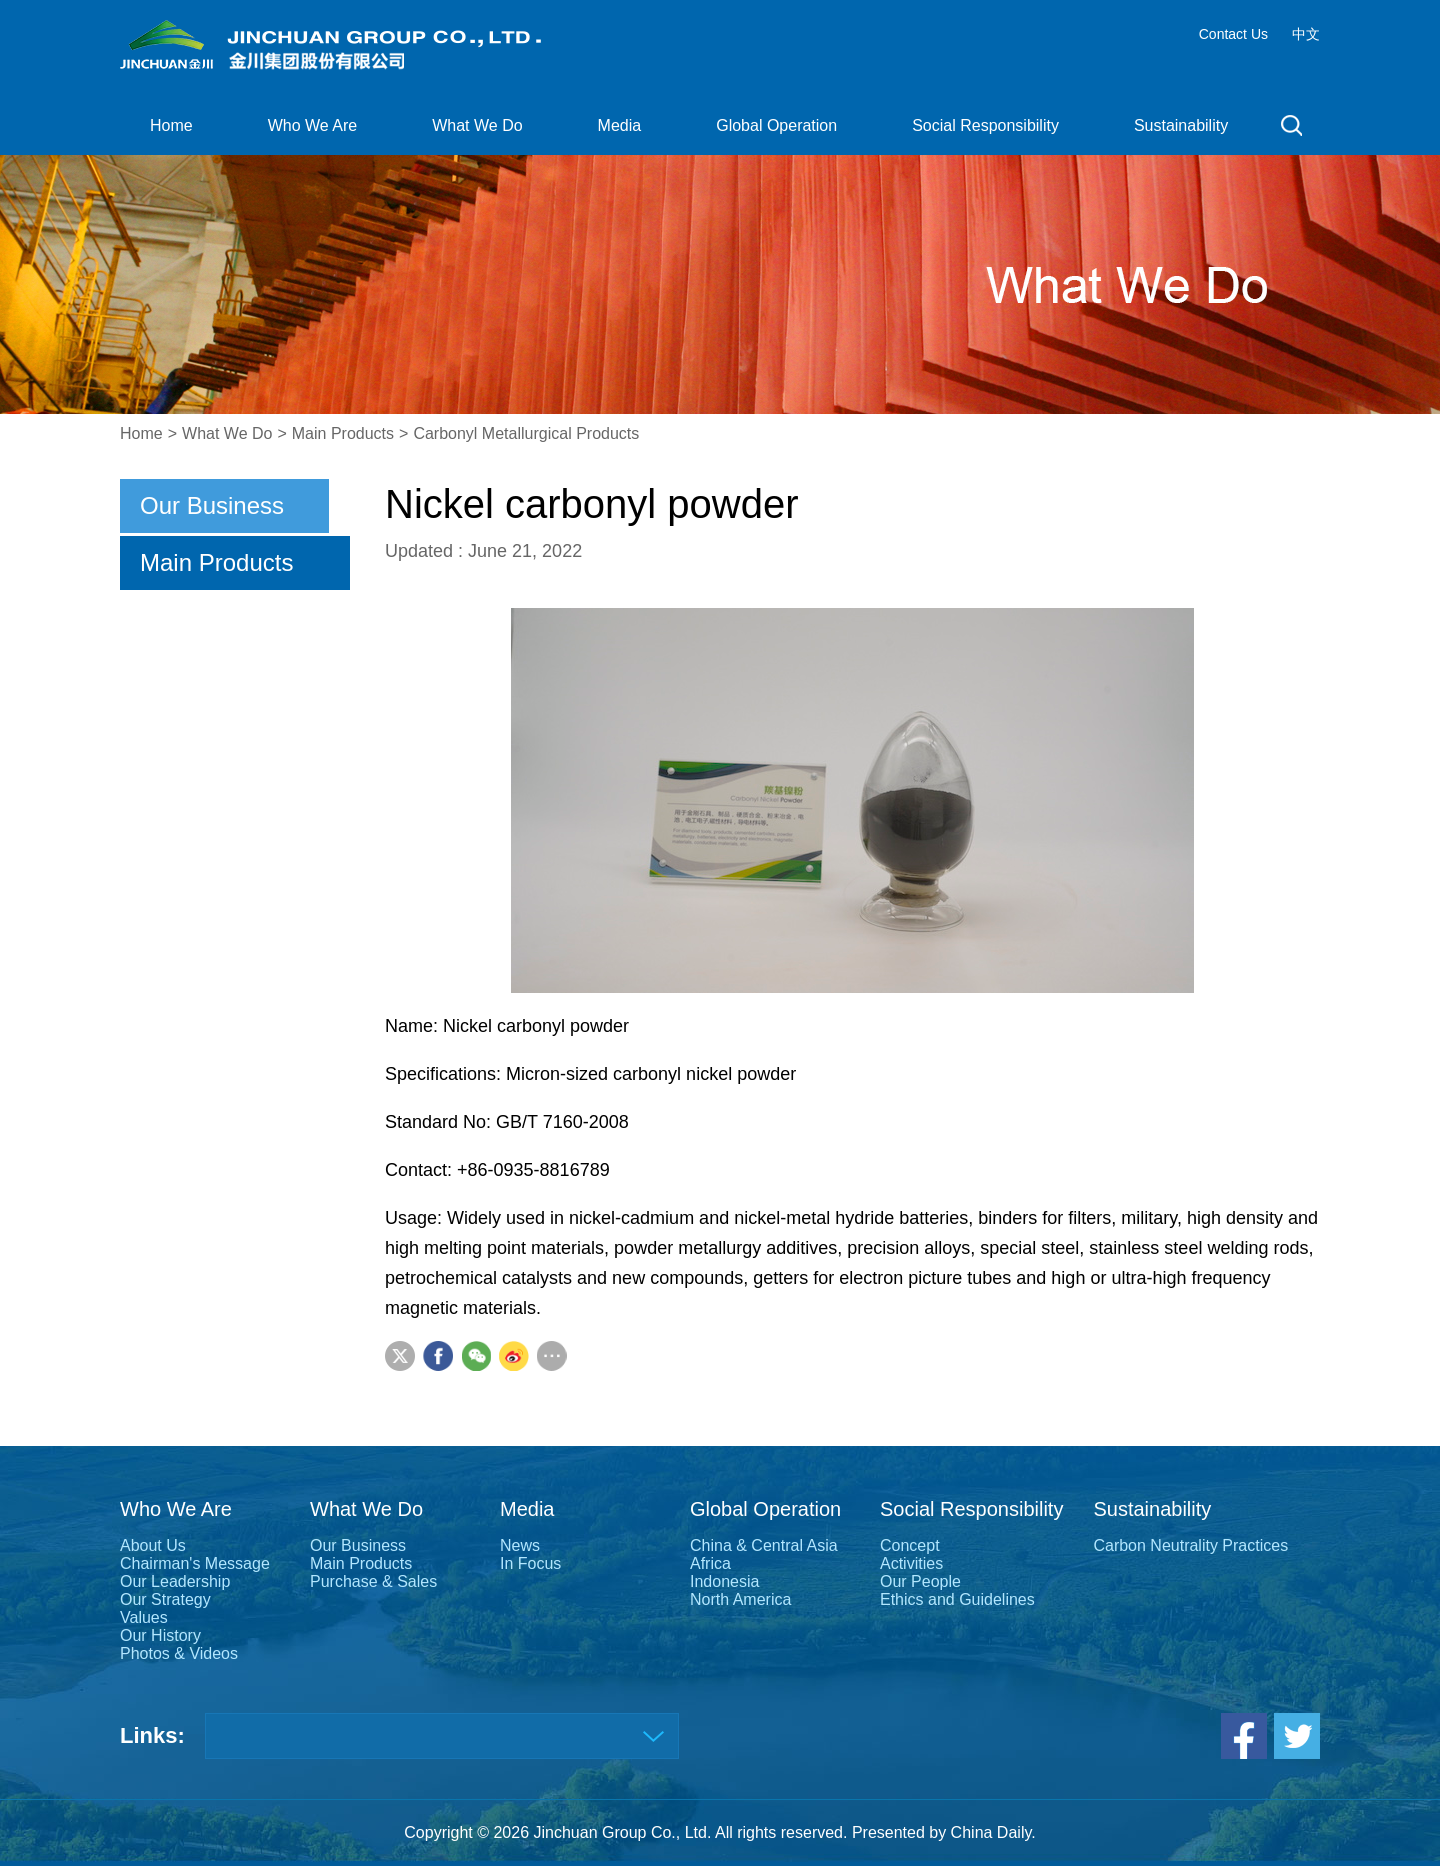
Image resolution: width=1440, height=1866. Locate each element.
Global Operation (776, 125)
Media (620, 125)
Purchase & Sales (373, 1581)
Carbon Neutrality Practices (1190, 1545)
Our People (920, 1581)
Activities (911, 1563)
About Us (153, 1545)
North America (740, 1599)
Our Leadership (175, 1581)
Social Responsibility (985, 125)
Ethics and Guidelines (957, 1599)
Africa (710, 1563)
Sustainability (1181, 125)
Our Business (212, 505)
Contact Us (1233, 34)
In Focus (530, 1563)
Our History (160, 1635)
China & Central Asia (764, 1545)
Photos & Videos (179, 1653)
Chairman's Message (195, 1563)
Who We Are (313, 125)
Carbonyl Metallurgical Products (526, 433)
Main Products (343, 433)
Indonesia (724, 1581)
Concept (910, 1545)
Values (144, 1617)
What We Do (477, 125)
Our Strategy (165, 1599)
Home (171, 125)
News (520, 1545)
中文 (1306, 34)
